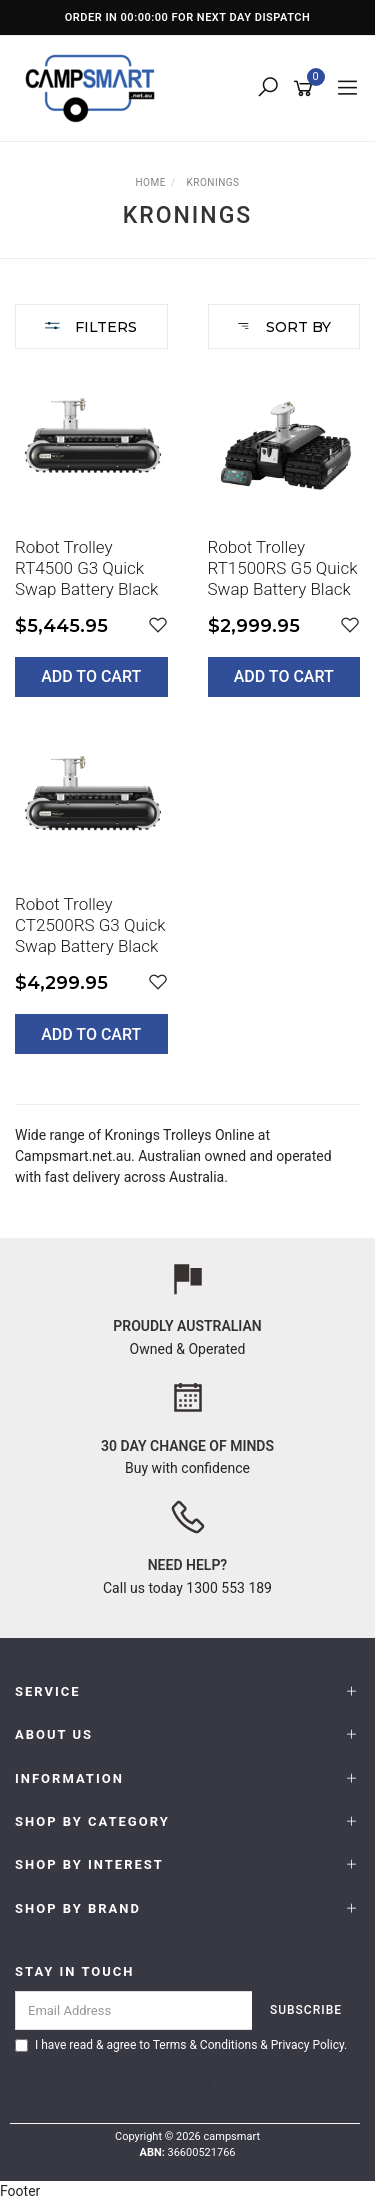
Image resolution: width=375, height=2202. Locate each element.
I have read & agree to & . (181, 2045)
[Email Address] (134, 2010)
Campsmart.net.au (73, 1156)
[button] (158, 625)
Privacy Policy (307, 2045)
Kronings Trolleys (158, 1135)
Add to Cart (91, 676)
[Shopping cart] (306, 89)
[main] (187, 726)
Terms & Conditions (205, 2045)
